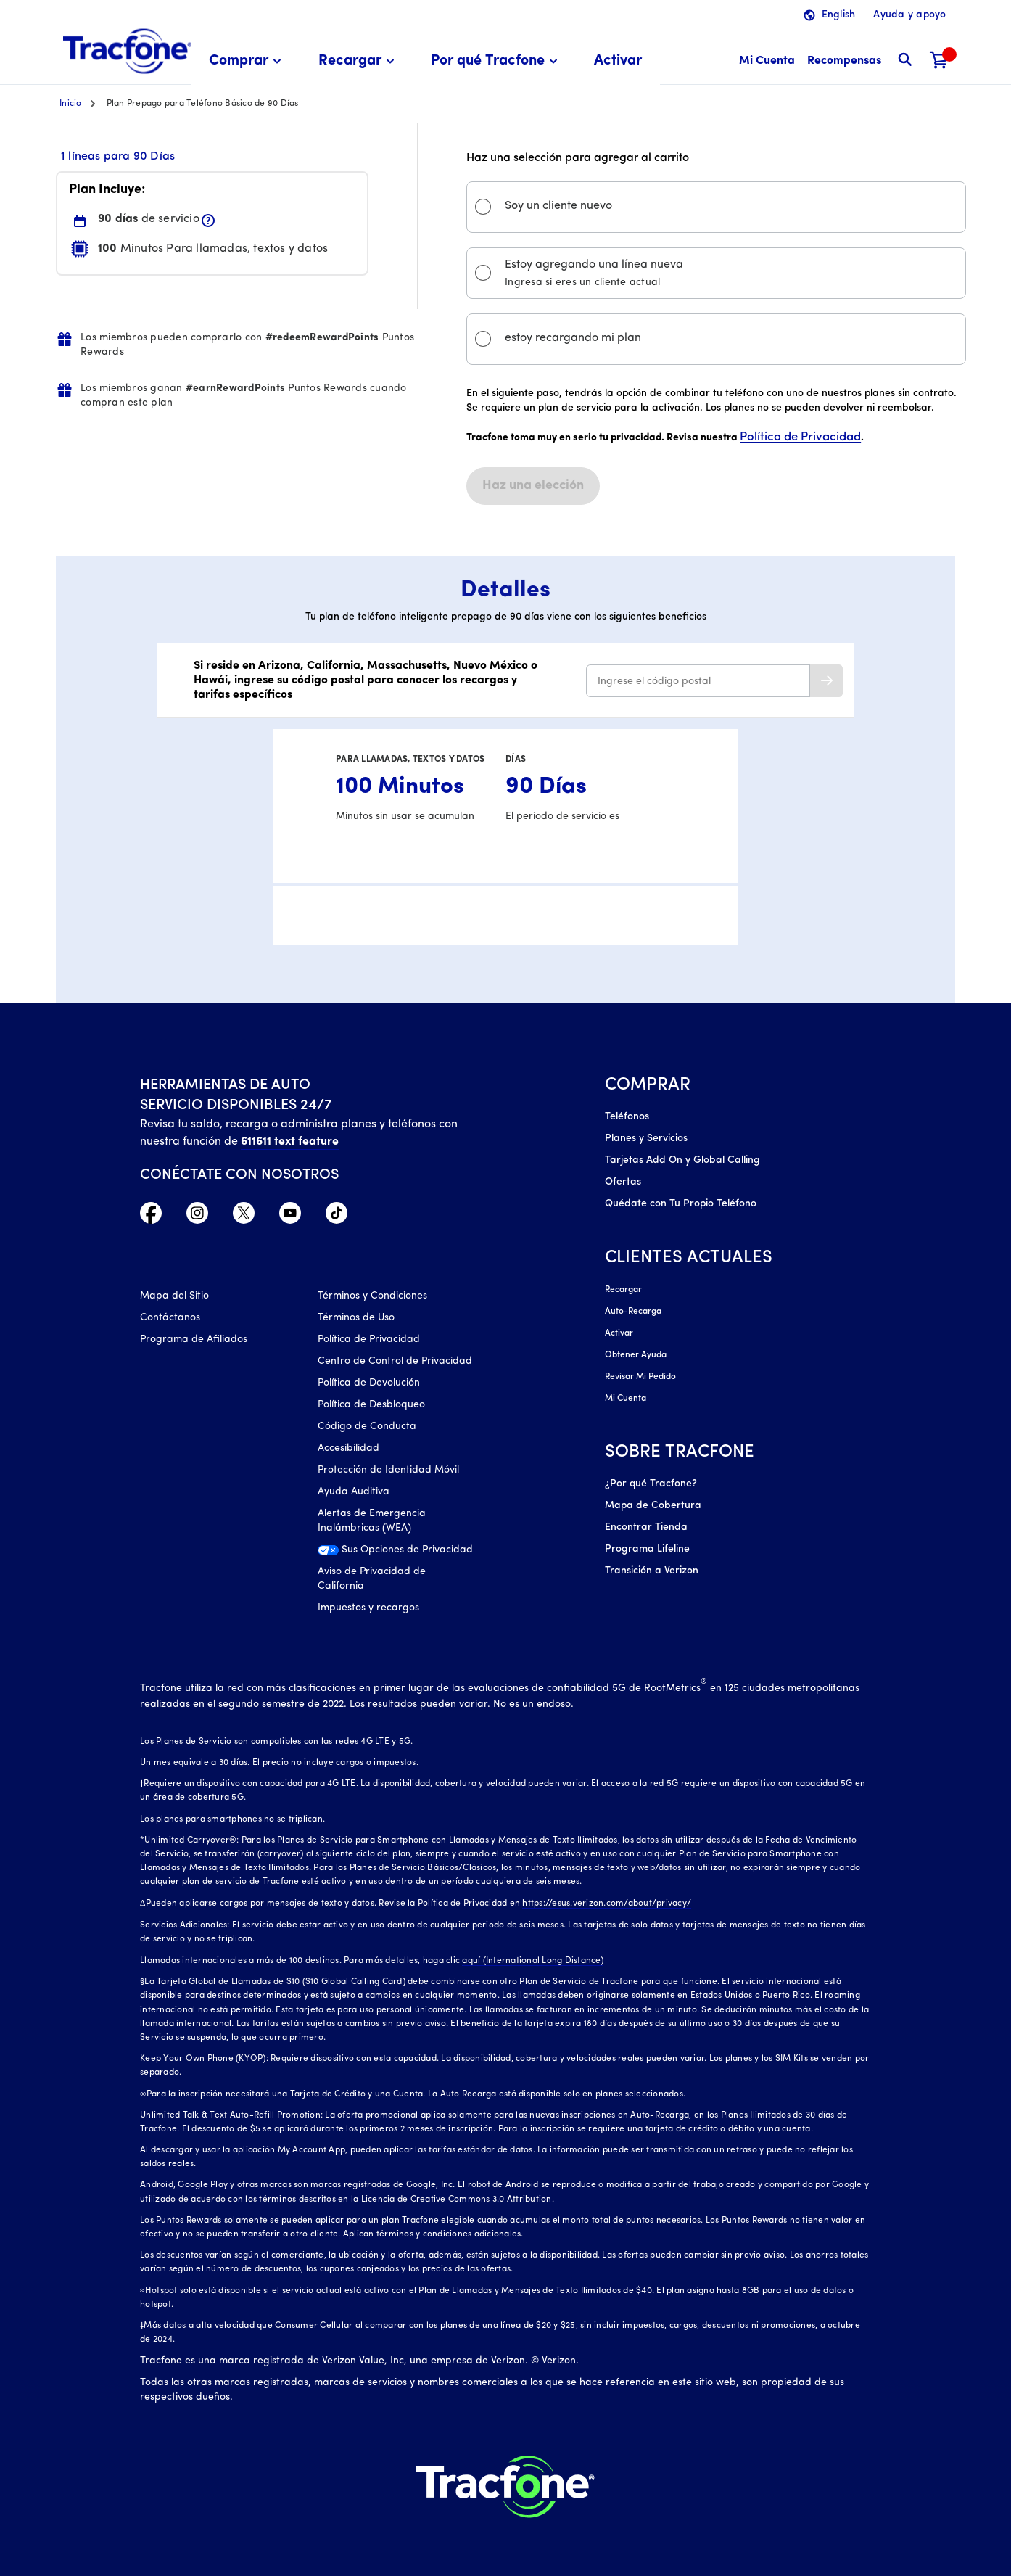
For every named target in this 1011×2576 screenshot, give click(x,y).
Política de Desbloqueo (371, 1404)
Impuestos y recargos (368, 1607)
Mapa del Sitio (174, 1296)
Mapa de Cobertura (653, 1505)
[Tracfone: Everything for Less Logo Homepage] (127, 51)
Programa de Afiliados (193, 1339)
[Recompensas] (844, 61)
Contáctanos (170, 1317)
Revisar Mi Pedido (640, 1377)
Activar (619, 1333)
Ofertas (623, 1182)
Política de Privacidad (800, 437)
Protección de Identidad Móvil (388, 1470)
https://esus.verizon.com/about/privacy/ (606, 1903)
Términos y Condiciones (372, 1296)
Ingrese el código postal (654, 681)
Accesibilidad (348, 1448)
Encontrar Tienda (646, 1527)
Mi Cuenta (625, 1398)
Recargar (623, 1289)
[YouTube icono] (290, 1216)
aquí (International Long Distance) (532, 1960)
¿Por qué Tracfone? (651, 1483)
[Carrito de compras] (939, 61)
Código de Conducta (367, 1426)
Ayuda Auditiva (353, 1491)
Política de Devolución (369, 1383)
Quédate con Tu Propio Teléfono (680, 1203)
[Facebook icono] (151, 1216)
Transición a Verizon (651, 1570)
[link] (617, 61)
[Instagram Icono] (197, 1216)
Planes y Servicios (646, 1138)
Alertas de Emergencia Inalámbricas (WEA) (372, 1521)
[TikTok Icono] (336, 1216)
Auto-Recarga (633, 1311)
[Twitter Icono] (244, 1216)
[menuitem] (247, 61)
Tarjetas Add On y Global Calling (682, 1160)
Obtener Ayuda (636, 1355)
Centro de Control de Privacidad (395, 1361)
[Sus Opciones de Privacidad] (395, 1554)
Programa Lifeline (647, 1549)
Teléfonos (627, 1116)
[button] (247, 61)
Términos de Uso (356, 1317)
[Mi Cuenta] (767, 61)
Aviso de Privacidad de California (372, 1579)
